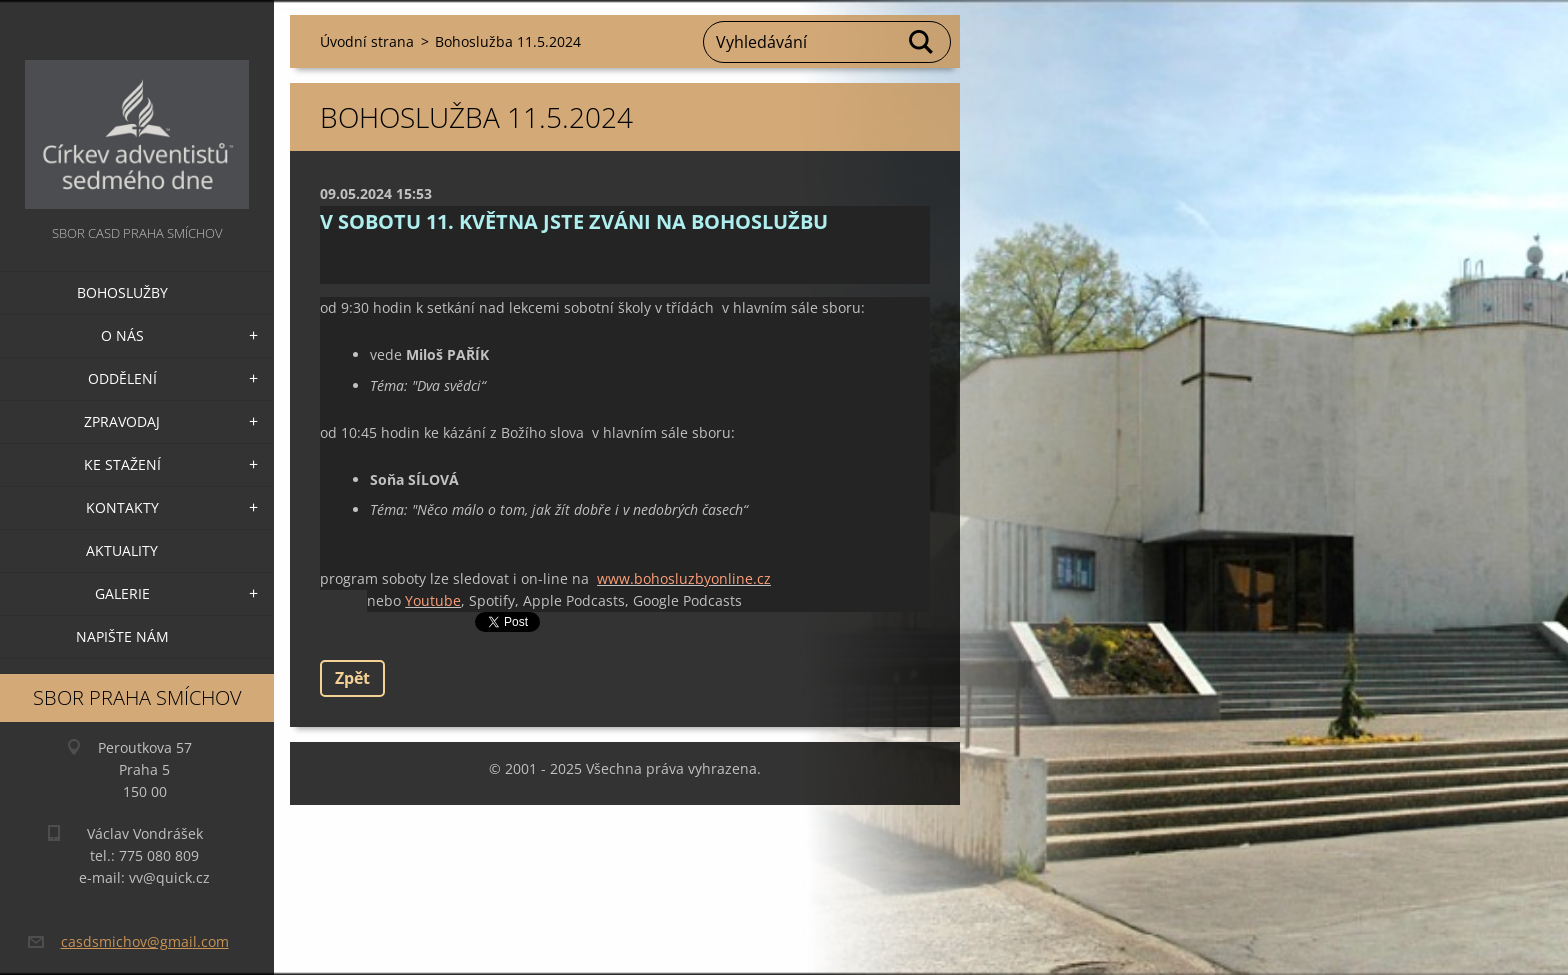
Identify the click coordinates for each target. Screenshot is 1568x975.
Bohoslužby (122, 292)
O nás (122, 335)
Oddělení (122, 378)
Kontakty (122, 507)
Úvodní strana (367, 41)
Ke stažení (122, 464)
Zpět (352, 678)
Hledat (922, 42)
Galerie (122, 593)
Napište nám (122, 636)
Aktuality (122, 550)
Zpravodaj (122, 421)
